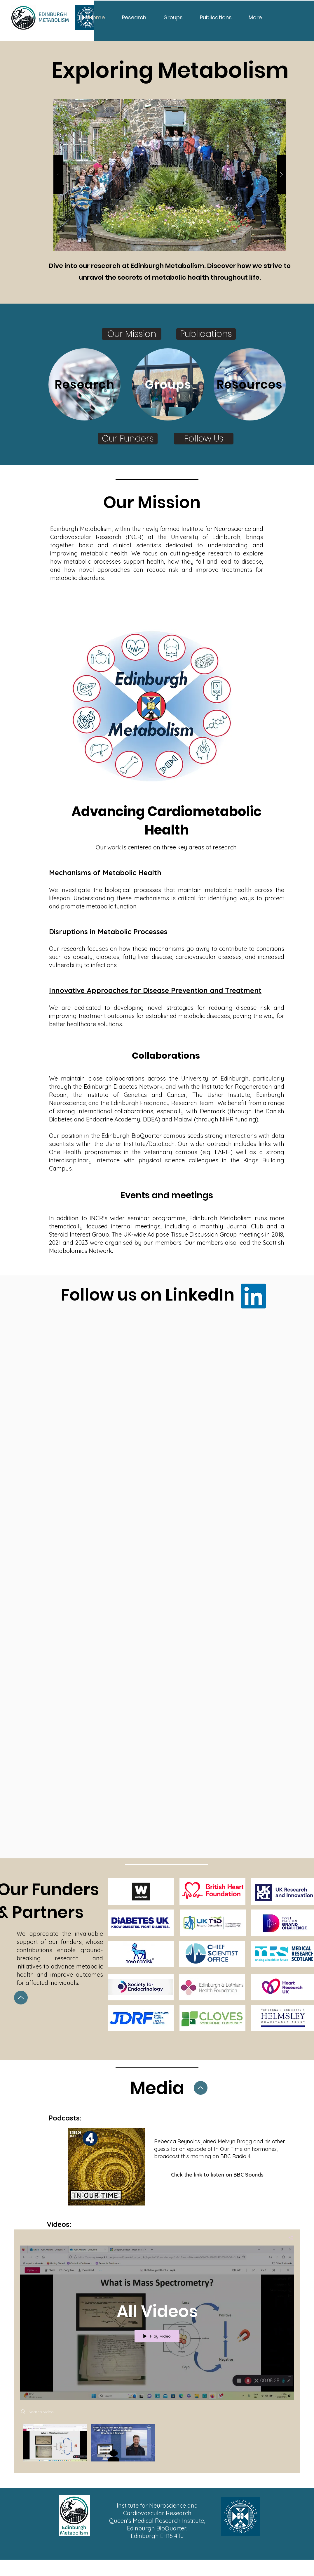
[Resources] (250, 384)
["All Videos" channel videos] (157, 2444)
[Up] (21, 1997)
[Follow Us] (203, 438)
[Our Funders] (128, 438)
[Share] (288, 2237)
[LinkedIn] (253, 1296)
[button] (169, 175)
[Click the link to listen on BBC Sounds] (217, 2175)
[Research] (84, 384)
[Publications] (206, 334)
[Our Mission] (131, 334)
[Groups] (168, 384)
